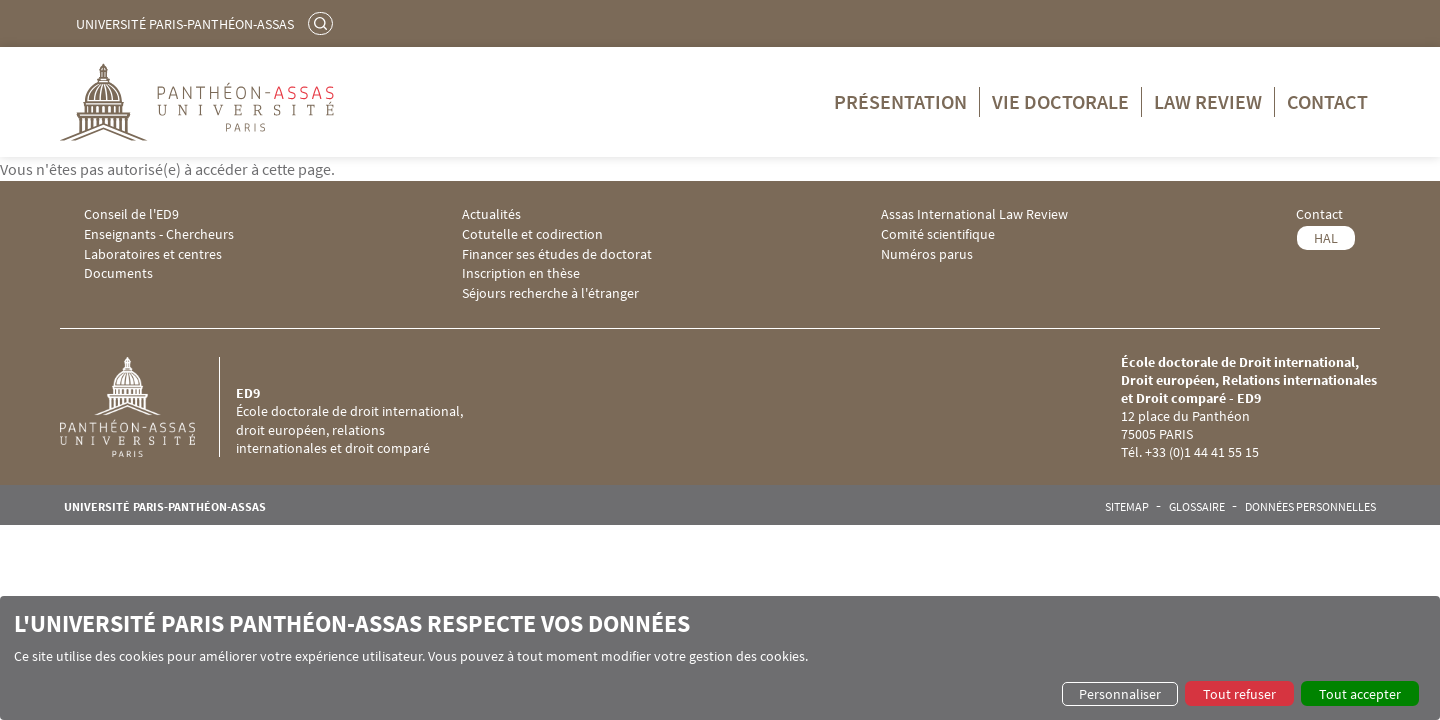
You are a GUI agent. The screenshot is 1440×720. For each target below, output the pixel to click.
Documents (118, 273)
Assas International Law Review (974, 214)
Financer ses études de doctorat (557, 254)
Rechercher (323, 23)
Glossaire (1197, 507)
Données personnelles (1310, 507)
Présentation (900, 101)
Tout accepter (1360, 694)
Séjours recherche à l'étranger (550, 293)
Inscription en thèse (521, 273)
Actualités (491, 214)
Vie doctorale (1060, 101)
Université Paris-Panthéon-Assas (185, 24)
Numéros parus (927, 254)
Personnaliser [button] (1120, 694)
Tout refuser (1239, 694)
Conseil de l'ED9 (131, 214)
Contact (1327, 101)
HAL (1326, 238)
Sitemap (1127, 507)
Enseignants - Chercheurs (159, 234)
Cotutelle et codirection (532, 234)
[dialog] (720, 658)
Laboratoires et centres (153, 254)
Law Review (1208, 101)
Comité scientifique (938, 234)
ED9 (248, 393)
